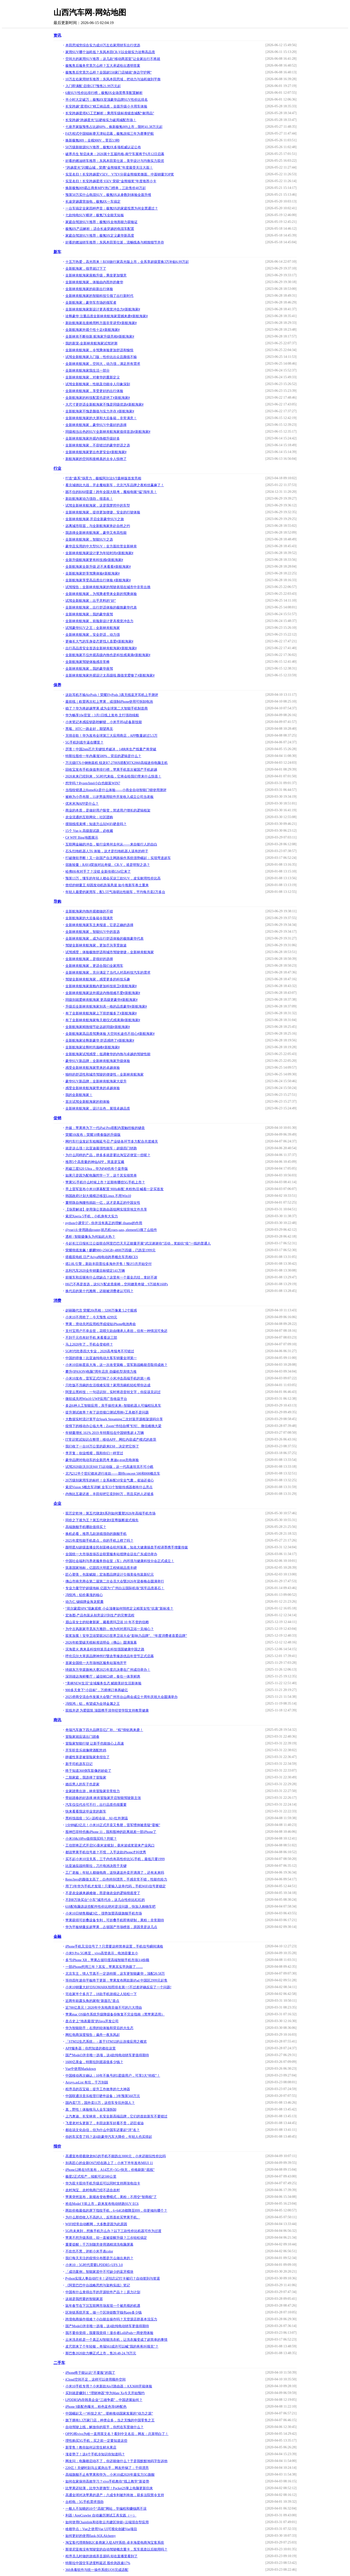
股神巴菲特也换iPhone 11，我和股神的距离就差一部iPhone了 (111, 1832)
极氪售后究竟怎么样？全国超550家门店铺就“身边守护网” (108, 72)
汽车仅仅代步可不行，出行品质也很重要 (96, 1805)
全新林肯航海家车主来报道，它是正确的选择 (99, 925)
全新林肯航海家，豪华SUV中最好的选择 (96, 425)
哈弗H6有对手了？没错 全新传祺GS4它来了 (98, 871)
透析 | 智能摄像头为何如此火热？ (90, 1236)
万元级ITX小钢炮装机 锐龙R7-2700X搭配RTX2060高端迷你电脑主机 (116, 763)
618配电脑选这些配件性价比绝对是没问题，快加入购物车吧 (110, 1906)
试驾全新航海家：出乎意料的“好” (90, 600)
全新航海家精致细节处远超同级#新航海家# (97, 1027)
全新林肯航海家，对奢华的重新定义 (92, 377)
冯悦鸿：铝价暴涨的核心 (84, 1595)
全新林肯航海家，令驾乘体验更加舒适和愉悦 (99, 350)
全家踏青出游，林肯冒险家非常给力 (92, 1791)
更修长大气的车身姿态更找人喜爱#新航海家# (99, 641)
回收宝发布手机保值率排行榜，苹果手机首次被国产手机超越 (111, 769)
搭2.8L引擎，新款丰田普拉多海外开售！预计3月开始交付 (108, 1264)
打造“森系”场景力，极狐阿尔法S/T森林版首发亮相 (103, 478)
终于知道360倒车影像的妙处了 (88, 1771)
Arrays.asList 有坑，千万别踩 (86, 2082)
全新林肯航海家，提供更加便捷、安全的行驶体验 (102, 512)
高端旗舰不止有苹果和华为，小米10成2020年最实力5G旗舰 (110, 2474)
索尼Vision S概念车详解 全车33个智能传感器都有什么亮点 (109, 1487)
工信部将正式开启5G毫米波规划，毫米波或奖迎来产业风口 (110, 1845)
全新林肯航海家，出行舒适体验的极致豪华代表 (101, 607)
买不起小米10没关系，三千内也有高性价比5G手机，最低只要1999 (115, 1859)
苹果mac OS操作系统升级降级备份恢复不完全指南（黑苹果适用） (115, 2014)
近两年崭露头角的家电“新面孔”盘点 (92, 2001)
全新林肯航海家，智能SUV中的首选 (92, 932)
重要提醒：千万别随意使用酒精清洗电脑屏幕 (99, 2244)
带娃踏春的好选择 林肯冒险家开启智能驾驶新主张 (103, 1798)
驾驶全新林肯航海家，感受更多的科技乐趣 (97, 979)
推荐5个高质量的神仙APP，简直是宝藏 (94, 1162)
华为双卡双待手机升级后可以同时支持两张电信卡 (102, 2183)
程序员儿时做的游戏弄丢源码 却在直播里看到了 (101, 2556)
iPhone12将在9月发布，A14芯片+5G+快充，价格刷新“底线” (110, 2170)
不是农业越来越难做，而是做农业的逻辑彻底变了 (102, 1893)
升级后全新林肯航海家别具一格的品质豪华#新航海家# (106, 1006)
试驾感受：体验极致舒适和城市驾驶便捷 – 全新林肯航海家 (109, 952)
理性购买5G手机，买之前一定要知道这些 (96, 2440)
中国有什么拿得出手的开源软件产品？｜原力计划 (102, 2292)
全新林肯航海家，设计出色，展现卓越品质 (97, 1108)
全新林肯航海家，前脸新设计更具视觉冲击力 (99, 621)
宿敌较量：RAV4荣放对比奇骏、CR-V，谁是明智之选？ (107, 865)
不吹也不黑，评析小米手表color (89, 2251)
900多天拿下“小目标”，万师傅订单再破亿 (96, 1690)
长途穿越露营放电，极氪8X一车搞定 (93, 201)
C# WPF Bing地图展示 (81, 837)
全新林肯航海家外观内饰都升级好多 (92, 438)
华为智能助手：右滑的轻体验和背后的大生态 (99, 2028)
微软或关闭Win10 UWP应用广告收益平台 (96, 1399)
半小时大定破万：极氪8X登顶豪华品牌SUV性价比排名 (106, 99)
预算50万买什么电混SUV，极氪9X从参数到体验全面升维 (108, 195)
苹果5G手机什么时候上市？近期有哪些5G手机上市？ (105, 1182)
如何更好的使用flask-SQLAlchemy (90, 2536)
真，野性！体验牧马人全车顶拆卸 (90, 2109)
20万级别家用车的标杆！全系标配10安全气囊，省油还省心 (109, 1480)
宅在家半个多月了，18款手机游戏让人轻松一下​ (101, 1994)
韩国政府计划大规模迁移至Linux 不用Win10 (98, 1196)
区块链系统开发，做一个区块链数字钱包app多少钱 (103, 2312)
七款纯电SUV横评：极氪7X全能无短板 (94, 215)
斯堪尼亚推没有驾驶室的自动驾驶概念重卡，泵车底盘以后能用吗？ (116, 2549)
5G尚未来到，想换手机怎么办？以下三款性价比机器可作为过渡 (113, 2231)
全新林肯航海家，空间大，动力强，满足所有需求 (102, 364)
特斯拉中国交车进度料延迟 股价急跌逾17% (97, 2563)
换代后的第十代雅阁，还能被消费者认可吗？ (99, 1291)
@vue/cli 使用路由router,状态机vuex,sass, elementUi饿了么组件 (111, 1230)
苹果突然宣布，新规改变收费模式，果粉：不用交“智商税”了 (111, 2197)
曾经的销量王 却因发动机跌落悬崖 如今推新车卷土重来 (107, 885)
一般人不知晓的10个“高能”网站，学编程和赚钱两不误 (106, 2508)
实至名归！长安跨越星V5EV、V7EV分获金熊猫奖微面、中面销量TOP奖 (119, 174)
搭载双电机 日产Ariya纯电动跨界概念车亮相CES (101, 1257)
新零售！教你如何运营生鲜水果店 (90, 2447)
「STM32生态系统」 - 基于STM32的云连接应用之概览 (106, 2041)
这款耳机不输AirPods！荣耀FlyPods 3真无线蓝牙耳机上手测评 (111, 695)
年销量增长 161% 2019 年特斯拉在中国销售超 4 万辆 (104, 1433)
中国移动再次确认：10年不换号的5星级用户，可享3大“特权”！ (112, 2075)
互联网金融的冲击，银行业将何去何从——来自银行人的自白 (111, 844)
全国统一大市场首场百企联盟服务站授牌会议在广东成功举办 (111, 1554)
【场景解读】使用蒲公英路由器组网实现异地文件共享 (106, 1209)
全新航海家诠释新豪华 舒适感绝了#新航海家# (99, 1040)
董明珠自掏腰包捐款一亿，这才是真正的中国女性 (102, 1202)
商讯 (57, 1720)
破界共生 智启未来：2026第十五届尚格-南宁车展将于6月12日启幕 (114, 154)
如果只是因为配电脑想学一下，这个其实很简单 (101, 1175)
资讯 (57, 35)
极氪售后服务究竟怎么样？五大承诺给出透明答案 (102, 65)
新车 (57, 252)
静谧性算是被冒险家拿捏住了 (87, 1757)
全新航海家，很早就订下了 (85, 268)
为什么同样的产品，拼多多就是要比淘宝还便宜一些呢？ (107, 1155)
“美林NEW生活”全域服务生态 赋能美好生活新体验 (103, 1683)
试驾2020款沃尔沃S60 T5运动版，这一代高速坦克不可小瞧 (109, 1467)
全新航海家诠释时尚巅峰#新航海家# (92, 1047)
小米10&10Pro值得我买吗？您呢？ (91, 1838)
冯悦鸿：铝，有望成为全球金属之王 (92, 1704)
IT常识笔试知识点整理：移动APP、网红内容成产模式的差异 (111, 1439)
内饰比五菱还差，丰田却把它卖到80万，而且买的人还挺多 (109, 1494)
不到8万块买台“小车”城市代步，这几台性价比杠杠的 (105, 1900)
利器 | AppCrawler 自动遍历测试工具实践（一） (101, 2515)
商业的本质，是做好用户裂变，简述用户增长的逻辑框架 (107, 810)
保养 (57, 685)
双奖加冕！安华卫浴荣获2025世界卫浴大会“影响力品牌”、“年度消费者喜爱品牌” (126, 1636)
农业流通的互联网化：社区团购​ (89, 817)
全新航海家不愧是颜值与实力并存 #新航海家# (99, 411)
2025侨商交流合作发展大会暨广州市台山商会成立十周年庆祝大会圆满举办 (121, 1697)
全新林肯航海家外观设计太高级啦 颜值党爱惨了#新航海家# (110, 675)
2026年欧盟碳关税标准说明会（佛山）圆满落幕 (101, 1642)
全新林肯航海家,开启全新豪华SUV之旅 (94, 519)
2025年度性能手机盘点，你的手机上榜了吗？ (99, 1540)
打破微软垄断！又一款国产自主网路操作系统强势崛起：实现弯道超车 (118, 858)
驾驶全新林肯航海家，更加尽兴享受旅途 (96, 945)
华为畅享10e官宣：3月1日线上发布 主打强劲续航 (102, 715)
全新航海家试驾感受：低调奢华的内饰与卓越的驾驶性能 (107, 1054)
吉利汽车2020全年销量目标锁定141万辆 (95, 1270)
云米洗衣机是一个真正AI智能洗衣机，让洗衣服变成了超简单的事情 (116, 2340)
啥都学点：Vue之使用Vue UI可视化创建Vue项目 (101, 2529)
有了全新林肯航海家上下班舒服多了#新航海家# (101, 1013)
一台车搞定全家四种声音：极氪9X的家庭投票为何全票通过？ (111, 208)
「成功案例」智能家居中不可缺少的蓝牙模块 (99, 2272)
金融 (57, 1936)
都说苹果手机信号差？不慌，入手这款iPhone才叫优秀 (105, 1852)
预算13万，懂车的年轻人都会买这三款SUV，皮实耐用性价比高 (113, 878)
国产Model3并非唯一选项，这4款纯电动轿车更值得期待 (107, 2055)
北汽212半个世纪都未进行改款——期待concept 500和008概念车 (112, 1473)
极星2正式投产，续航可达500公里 (90, 2176)
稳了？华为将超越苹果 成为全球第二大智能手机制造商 (106, 708)
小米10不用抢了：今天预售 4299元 (91, 1317)
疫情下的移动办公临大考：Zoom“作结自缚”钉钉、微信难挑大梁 (113, 1426)
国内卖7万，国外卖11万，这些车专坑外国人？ (100, 2103)
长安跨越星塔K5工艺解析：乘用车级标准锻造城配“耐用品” (109, 113)
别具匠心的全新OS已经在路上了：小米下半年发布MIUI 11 (109, 2163)
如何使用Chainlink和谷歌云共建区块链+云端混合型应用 (107, 2522)
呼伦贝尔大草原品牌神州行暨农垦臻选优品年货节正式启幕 (109, 1656)
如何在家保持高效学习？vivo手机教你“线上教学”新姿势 (107, 2481)
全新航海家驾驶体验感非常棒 (87, 662)
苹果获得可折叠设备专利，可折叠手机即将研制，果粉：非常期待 (114, 1920)
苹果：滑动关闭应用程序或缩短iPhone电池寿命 (100, 1324)
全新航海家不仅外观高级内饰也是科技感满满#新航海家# (107, 655)
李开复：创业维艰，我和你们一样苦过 (94, 1453)
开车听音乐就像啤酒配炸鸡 (85, 1750)
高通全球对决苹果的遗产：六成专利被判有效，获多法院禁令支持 (114, 2495)
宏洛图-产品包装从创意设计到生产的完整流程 (100, 1615)
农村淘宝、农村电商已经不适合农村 (92, 2190)
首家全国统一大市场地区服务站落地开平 (96, 1663)
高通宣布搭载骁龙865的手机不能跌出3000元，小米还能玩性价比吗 (115, 2156)
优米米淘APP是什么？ (82, 803)
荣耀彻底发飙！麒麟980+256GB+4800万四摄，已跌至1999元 (110, 1250)
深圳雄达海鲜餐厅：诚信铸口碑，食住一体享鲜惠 (102, 1676)
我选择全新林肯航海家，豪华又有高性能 (96, 533)
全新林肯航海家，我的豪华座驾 (89, 668)
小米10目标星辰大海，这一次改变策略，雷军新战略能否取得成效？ (116, 1365)
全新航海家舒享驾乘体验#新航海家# (92, 573)
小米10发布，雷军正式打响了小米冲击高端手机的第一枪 (107, 1378)
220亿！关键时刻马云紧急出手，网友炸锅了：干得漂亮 (107, 2468)
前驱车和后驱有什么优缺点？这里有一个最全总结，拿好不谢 (111, 1277)
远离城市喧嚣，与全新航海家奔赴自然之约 (97, 526)
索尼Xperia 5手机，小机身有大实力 (91, 1216)
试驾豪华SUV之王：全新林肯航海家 (92, 628)
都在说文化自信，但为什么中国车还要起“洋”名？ (102, 2130)
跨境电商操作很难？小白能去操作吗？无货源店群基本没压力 (111, 2319)
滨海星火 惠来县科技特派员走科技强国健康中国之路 (105, 1649)
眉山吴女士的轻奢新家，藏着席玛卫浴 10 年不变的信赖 (107, 1622)
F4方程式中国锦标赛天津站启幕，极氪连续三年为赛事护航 (109, 133)
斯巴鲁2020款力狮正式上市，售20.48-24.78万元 (100, 2353)
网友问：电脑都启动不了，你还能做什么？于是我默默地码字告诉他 (116, 2461)
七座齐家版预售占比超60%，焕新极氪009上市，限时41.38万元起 (114, 127)
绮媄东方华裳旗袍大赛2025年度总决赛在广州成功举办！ (107, 1670)
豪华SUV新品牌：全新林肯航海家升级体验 (97, 1061)
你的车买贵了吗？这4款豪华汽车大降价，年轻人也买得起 (108, 2137)
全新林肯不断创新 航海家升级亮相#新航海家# (99, 336)
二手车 (59, 2363)
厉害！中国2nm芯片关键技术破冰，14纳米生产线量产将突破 (111, 749)
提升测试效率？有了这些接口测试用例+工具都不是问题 (107, 1412)
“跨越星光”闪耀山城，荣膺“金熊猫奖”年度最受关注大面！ (109, 167)
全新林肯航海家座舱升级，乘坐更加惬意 (96, 275)
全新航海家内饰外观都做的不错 (89, 911)
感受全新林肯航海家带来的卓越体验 (92, 1068)
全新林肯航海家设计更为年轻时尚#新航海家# (99, 553)
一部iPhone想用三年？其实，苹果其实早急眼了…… (104, 1967)
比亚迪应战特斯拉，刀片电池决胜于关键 (96, 1866)
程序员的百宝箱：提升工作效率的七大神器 (97, 2089)
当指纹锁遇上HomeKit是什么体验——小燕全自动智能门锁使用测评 (115, 790)
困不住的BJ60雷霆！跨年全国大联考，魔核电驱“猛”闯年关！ (111, 492)
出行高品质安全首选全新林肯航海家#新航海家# (101, 648)
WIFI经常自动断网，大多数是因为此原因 (96, 2224)
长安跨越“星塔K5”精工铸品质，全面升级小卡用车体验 (106, 106)
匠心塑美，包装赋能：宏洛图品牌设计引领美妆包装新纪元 (109, 1574)
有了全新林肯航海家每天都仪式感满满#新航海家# (102, 1020)
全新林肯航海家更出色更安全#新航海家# (96, 452)
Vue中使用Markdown (80, 2069)
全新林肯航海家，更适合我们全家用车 (94, 966)
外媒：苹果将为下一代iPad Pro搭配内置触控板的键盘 (105, 1128)
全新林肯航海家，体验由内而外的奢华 (94, 282)
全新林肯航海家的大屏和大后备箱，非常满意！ (101, 418)
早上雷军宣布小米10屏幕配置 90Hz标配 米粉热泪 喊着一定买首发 (114, 1189)
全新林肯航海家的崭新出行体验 (89, 289)
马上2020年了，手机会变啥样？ (89, 1344)
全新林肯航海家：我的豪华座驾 (89, 614)
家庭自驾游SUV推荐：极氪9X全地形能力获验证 (101, 222)
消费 (57, 1300)
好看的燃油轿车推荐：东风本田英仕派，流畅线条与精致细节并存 (114, 242)
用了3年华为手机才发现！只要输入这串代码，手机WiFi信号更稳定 (115, 1886)
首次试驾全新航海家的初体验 (87, 1102)
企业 (57, 1503)
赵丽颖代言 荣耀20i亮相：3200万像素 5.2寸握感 (101, 1310)
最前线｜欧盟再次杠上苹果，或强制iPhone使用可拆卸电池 (109, 701)
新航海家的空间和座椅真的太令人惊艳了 (96, 459)
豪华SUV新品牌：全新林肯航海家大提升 (96, 1081)
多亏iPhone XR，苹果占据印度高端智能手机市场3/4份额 (107, 1960)
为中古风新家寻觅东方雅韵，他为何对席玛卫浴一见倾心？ (109, 1629)
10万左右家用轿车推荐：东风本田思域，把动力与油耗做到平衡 (113, 79)
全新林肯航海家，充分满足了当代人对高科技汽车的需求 (107, 972)
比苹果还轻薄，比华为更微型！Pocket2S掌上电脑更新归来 (109, 2488)
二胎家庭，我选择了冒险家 (85, 1777)
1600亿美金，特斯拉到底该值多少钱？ (94, 2062)
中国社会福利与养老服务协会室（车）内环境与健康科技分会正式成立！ (119, 1561)
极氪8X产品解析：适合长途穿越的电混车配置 (99, 229)
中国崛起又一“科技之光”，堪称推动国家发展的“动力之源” (109, 2413)
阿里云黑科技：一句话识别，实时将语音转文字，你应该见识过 (113, 1392)
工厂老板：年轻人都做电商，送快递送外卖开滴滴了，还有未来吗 (114, 1872)
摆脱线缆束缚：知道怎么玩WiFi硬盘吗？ (96, 824)
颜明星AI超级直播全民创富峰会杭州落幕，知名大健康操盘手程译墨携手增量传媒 (126, 1547)
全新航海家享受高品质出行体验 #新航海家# (98, 580)
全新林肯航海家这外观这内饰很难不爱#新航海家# (102, 993)
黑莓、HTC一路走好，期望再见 (89, 729)
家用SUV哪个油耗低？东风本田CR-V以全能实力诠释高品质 (110, 52)
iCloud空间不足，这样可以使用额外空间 (95, 2379)
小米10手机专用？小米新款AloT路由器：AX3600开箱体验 (108, 2386)
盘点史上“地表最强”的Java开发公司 (92, 2021)
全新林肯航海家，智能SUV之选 (89, 539)
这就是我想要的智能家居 (84, 2299)
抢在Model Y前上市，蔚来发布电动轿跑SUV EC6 (102, 2204)
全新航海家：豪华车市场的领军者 (90, 302)
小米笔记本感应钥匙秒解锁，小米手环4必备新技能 (103, 722)
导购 (57, 901)
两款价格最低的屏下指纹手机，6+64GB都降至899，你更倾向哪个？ (116, 2210)
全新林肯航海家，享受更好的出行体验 (94, 391)
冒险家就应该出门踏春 (82, 1737)
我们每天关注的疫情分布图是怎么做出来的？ (99, 2258)
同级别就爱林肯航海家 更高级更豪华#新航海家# (101, 1000)
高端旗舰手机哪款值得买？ (85, 1527)
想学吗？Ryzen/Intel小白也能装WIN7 (92, 783)
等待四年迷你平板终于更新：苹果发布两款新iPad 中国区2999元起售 (116, 1980)
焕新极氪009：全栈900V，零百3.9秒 (92, 140)
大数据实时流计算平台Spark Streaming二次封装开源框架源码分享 (114, 1419)
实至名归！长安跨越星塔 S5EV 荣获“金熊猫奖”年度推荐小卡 (111, 181)
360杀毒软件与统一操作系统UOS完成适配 (96, 2570)
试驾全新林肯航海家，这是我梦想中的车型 (97, 505)
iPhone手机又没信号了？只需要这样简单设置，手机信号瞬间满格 (114, 1946)
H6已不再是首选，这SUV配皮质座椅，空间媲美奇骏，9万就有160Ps (116, 1284)
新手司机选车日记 (79, 1764)
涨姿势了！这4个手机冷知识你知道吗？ (95, 2454)
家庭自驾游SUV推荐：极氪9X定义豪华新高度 (99, 235)
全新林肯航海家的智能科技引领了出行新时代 (99, 296)
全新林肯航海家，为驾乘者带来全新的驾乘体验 (101, 594)
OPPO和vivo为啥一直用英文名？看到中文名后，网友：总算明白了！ (117, 2434)
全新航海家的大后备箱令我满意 (89, 918)
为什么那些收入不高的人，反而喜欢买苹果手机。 (102, 2217)
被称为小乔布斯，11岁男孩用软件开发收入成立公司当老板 (109, 797)
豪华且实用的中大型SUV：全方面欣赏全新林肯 (101, 546)
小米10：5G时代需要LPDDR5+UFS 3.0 (94, 2265)
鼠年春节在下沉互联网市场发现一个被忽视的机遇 (102, 2306)
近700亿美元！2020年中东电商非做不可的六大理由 (103, 2007)
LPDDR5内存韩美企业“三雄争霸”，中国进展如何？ (103, 2400)
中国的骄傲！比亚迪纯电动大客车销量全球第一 (101, 1358)
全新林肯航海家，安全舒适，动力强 (92, 634)
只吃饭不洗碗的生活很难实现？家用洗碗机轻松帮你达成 (107, 1385)
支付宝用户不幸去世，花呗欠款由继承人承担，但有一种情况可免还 (116, 1331)
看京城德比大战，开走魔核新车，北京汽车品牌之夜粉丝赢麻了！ (114, 485)
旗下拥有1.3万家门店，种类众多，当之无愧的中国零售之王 (110, 2420)
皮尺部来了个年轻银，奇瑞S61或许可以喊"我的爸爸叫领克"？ (111, 2346)
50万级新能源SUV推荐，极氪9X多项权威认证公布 (103, 147)
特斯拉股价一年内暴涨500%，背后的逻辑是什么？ (103, 756)
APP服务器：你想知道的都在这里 (90, 2048)
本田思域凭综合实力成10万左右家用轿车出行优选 (102, 45)
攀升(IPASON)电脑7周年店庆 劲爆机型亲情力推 (101, 1371)
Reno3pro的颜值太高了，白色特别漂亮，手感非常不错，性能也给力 (116, 1879)
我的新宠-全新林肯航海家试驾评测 (91, 343)
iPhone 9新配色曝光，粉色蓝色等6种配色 (96, 2407)
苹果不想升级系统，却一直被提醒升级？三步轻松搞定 (106, 2238)
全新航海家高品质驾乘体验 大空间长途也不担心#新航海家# (110, 1034)
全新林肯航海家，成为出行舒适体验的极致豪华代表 (104, 938)
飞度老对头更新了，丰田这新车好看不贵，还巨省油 (104, 2123)
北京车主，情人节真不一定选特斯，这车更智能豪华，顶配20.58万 (115, 1973)
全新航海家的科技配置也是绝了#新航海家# (97, 398)
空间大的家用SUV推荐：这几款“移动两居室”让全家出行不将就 (112, 59)
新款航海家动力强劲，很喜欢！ (89, 499)
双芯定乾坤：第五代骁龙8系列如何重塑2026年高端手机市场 (110, 1513)
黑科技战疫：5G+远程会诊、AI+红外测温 (96, 1818)
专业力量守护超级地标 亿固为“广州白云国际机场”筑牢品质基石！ (115, 1588)
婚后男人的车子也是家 (82, 1784)
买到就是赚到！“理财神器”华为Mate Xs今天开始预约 (105, 2393)
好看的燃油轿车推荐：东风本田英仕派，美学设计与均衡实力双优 (114, 161)
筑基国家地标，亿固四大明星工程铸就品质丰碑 (101, 1568)
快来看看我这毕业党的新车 (85, 1811)
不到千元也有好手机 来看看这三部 (91, 1337)
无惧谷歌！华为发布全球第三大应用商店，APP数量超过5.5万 (111, 735)
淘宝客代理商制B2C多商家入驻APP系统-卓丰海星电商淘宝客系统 (114, 2542)
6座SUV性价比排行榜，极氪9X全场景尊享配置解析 (104, 93)
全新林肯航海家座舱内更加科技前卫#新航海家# (101, 986)
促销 (57, 1118)
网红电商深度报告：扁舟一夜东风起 (92, 2035)
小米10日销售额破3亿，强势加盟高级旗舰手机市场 (103, 1913)
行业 (57, 468)
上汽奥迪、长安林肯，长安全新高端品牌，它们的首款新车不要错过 (116, 2116)
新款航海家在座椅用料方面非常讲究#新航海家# (101, 323)
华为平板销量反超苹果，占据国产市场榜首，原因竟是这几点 (111, 1927)
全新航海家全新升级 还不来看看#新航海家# (98, 567)
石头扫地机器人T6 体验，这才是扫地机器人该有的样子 (106, 851)
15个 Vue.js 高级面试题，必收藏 (89, 831)
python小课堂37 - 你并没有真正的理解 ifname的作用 (103, 1223)
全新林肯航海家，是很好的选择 (89, 959)
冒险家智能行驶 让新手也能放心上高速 (94, 1743)
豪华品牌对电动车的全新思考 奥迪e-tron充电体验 (102, 1460)
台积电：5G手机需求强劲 (84, 2502)
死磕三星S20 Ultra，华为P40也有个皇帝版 (96, 1169)
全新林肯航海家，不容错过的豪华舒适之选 (97, 445)
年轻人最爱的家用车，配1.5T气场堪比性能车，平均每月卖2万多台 (115, 892)
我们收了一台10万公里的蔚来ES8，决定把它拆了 (102, 1446)
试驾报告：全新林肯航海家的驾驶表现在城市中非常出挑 (107, 587)
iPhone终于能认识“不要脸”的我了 (90, 2373)
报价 (57, 2146)
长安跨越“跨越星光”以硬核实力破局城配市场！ (100, 120)
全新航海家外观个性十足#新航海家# (92, 330)
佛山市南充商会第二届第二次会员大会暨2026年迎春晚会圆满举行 (114, 1581)
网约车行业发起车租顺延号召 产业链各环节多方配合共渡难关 (111, 1141)
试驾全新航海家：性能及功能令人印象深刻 (97, 384)
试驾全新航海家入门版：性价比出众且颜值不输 (101, 357)
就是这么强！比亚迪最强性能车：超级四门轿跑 (101, 1148)
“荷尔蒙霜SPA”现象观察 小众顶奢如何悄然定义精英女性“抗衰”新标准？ (119, 1608)
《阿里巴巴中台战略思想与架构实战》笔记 (97, 2285)
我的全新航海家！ (79, 1095)
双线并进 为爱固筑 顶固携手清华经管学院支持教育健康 (107, 1710)
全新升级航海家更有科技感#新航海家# (94, 560)
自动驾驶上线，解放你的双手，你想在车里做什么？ (104, 2427)
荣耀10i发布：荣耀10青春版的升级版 (93, 1135)
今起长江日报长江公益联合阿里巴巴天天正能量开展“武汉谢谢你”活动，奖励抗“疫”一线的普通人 (138, 1243)
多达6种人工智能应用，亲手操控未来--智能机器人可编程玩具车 (113, 1405)
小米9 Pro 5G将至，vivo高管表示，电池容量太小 (101, 1953)
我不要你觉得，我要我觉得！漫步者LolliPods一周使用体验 (109, 2333)
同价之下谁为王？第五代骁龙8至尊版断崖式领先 (102, 1520)
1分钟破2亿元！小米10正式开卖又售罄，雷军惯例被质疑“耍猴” (112, 1825)
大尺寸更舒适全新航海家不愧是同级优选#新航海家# (104, 404)
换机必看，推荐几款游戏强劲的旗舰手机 (96, 1534)
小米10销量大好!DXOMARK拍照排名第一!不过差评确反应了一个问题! (118, 1987)
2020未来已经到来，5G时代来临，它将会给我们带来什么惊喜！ (113, 776)
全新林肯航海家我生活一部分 (87, 370)
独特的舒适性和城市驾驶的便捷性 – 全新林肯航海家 (104, 1074)
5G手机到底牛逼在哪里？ (84, 742)
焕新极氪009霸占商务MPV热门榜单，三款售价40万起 (105, 188)
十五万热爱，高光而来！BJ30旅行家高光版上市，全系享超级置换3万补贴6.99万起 (127, 262)
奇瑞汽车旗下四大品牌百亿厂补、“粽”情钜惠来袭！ (104, 1730)
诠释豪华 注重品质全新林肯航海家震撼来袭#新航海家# (106, 316)
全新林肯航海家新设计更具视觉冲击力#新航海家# (102, 309)
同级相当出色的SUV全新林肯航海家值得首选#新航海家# (107, 432)
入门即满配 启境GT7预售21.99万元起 (93, 86)
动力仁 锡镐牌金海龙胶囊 (84, 1602)
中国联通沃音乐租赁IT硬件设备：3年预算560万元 (102, 2096)
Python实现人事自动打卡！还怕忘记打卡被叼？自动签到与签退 (112, 2278)
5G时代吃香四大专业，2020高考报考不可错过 (99, 1351)
